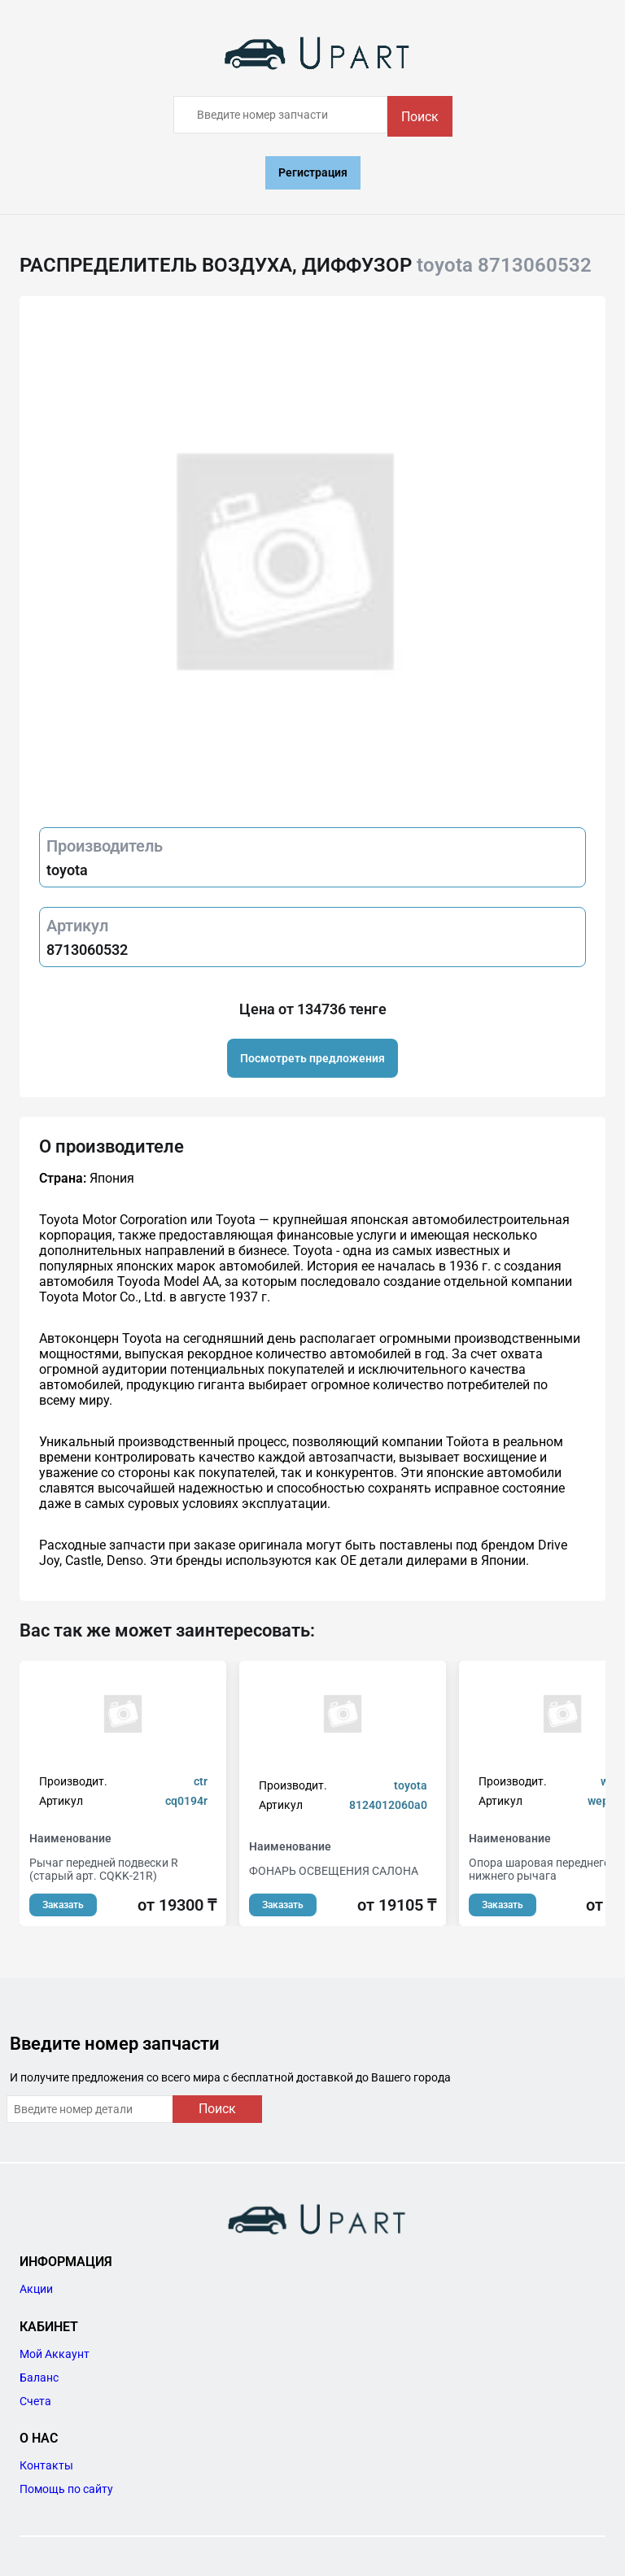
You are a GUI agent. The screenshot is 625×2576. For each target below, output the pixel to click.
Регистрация (312, 172)
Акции (36, 2288)
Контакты (46, 2465)
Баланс (39, 2377)
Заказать (63, 1905)
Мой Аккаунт (55, 2353)
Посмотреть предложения (312, 1058)
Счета (35, 2401)
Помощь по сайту (66, 2488)
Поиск (420, 116)
